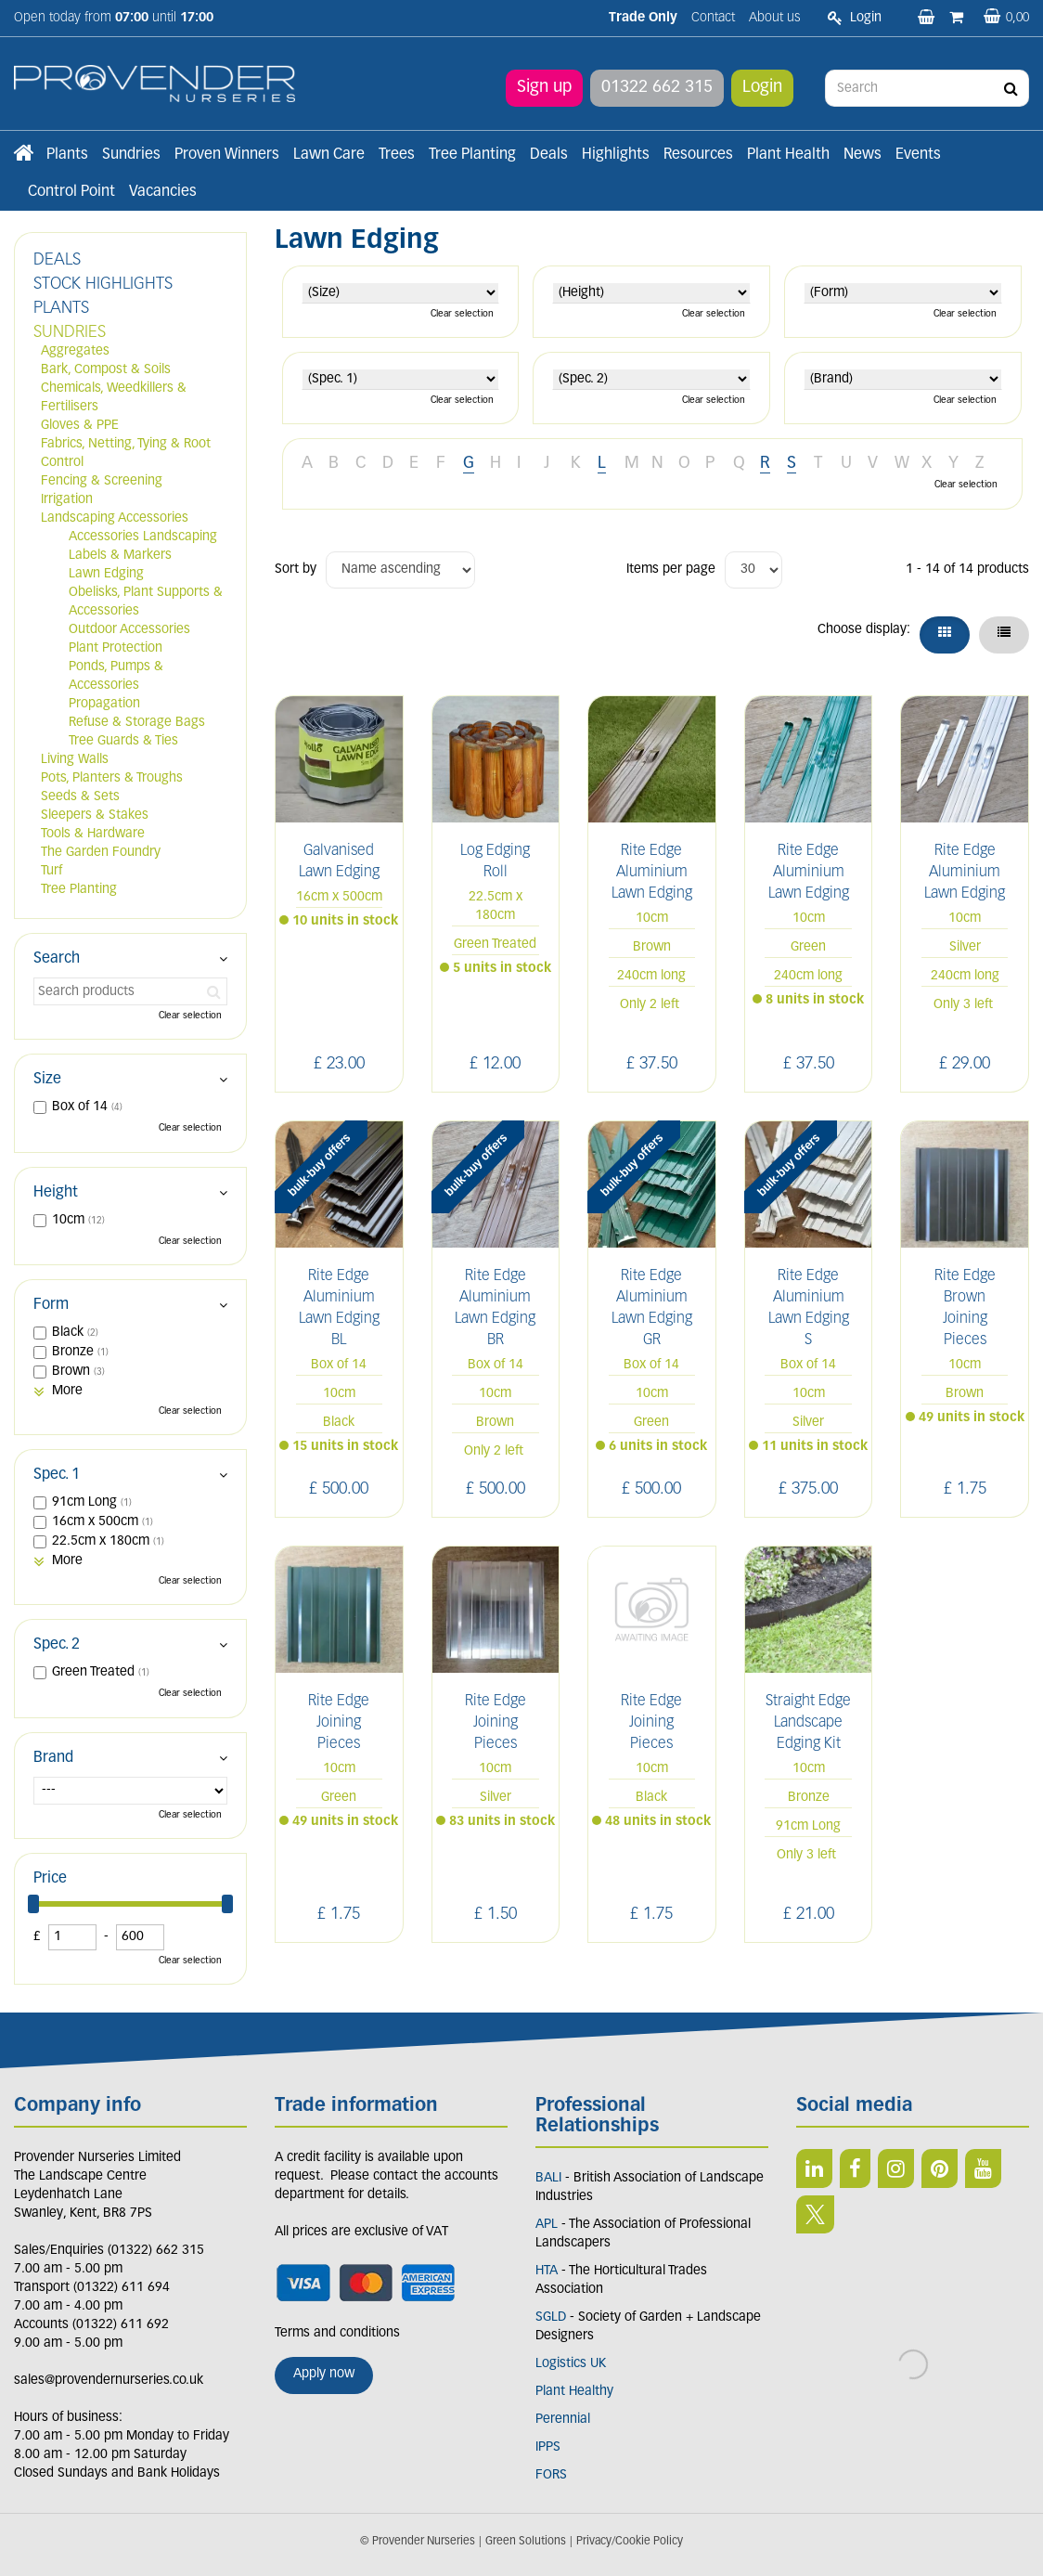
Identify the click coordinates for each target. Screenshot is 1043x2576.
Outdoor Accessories (129, 630)
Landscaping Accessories (114, 518)
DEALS (57, 260)
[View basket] (1006, 18)
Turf (51, 871)
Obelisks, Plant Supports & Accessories (146, 602)
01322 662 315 (657, 88)
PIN (939, 2168)
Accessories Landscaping (143, 537)
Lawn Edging (106, 574)
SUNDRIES (69, 333)
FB (855, 2168)
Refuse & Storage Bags (137, 723)
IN (896, 2168)
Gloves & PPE (80, 426)
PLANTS (61, 308)
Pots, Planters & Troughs (112, 778)
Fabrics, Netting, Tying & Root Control (126, 453)
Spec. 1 (56, 1475)
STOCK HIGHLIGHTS (103, 284)
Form (51, 1305)
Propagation (104, 704)
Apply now (323, 2374)
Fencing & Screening (101, 481)
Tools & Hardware (93, 834)
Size (47, 1079)
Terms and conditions (337, 2333)
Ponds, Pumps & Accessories (116, 676)
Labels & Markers (120, 556)
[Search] (927, 88)
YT (983, 2168)
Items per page (670, 569)
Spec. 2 (56, 1645)
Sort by (295, 569)
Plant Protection (115, 648)
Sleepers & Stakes (94, 815)
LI (814, 2168)
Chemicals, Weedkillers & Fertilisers (114, 398)
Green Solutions (525, 2541)
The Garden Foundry (101, 853)
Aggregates (75, 351)
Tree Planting (79, 890)
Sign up (544, 88)
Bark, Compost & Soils (106, 370)
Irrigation (67, 500)
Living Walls (75, 760)
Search (56, 958)
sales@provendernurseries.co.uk (108, 2381)
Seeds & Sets (80, 797)
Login (762, 88)
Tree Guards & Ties (123, 741)
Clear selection (462, 314)
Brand (53, 1758)
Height (55, 1192)
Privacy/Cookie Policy (629, 2541)
